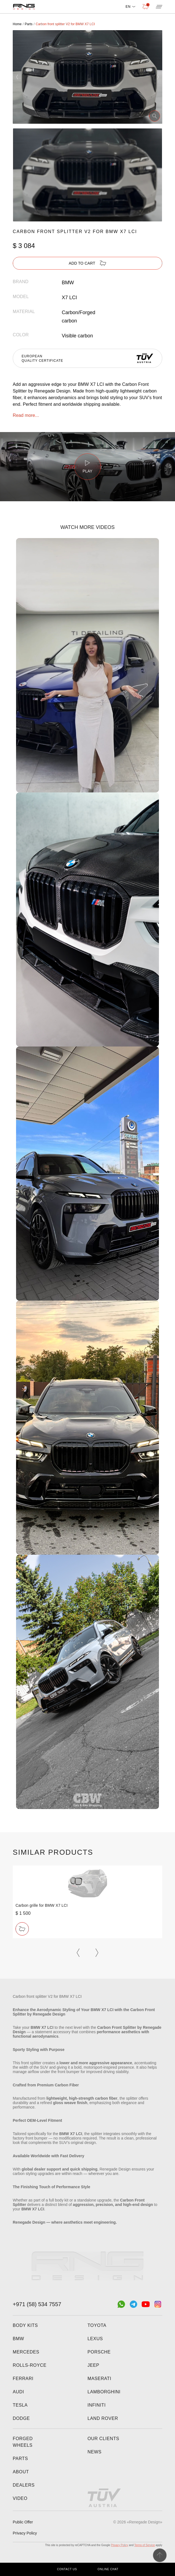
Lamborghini (103, 2391)
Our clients (103, 2438)
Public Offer (23, 2522)
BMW (18, 2338)
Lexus (95, 2338)
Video (20, 2498)
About (21, 2471)
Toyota (96, 2325)
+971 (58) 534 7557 (37, 2304)
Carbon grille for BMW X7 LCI (42, 1905)
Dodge (21, 2418)
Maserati (99, 2378)
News (94, 2452)
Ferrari (23, 2378)
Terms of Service (144, 2545)
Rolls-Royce (30, 2365)
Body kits (25, 2325)
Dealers (24, 2485)
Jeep (93, 2365)
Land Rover (102, 2418)
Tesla (20, 2405)
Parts (20, 2458)
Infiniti (96, 2405)
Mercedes (26, 2352)
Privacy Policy (25, 2533)
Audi (18, 2391)
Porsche (99, 2352)
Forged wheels (23, 2442)
